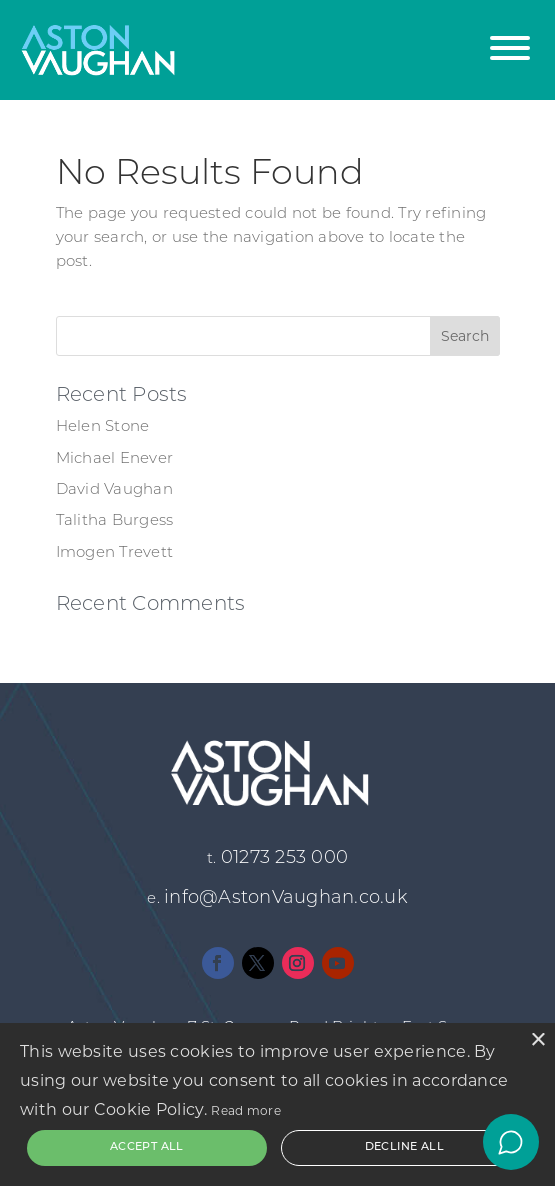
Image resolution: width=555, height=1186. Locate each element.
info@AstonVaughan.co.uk (286, 898)
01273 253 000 (284, 858)
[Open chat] (511, 1142)
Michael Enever (115, 459)
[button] (510, 37)
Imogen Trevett (115, 553)
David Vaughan (114, 490)
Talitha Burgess (115, 521)
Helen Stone (103, 427)
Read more (246, 1110)
